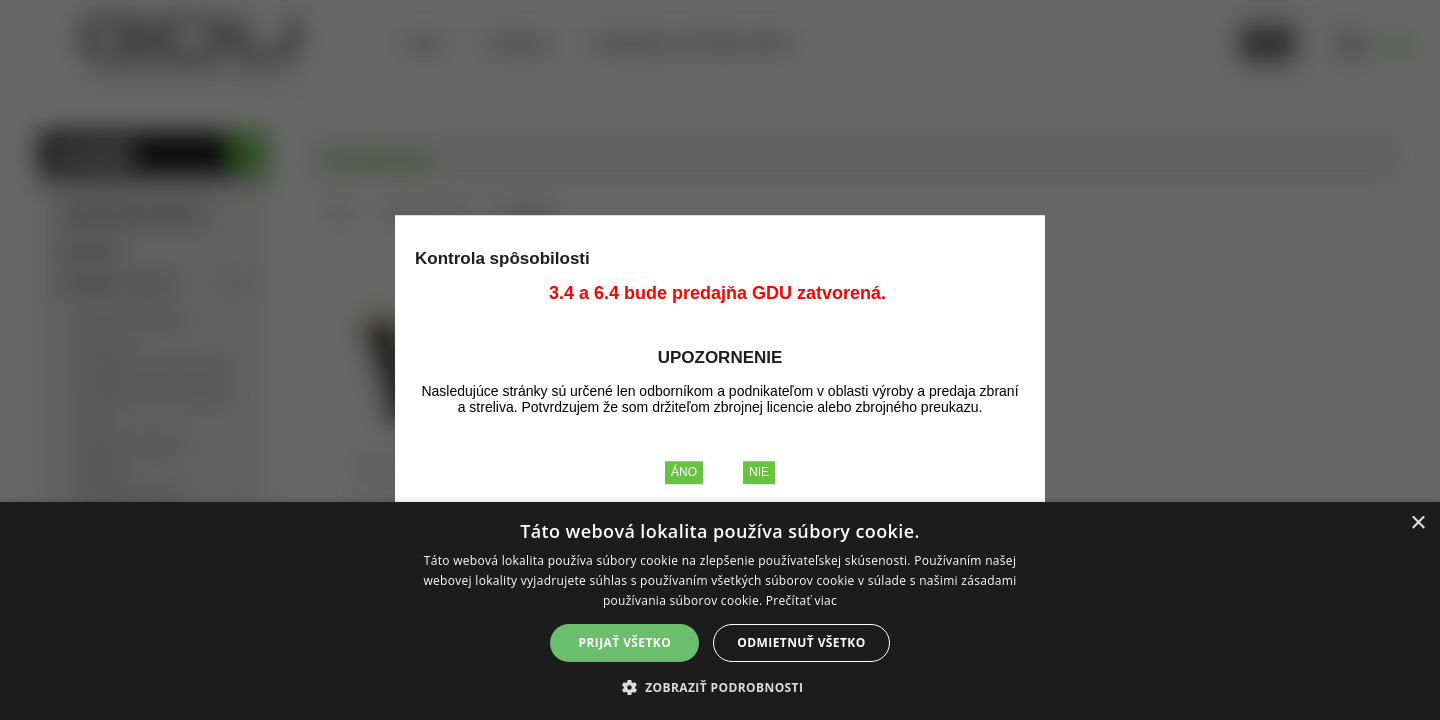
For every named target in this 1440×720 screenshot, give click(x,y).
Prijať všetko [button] (625, 642)
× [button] (1417, 523)
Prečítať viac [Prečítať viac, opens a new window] (801, 600)
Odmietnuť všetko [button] (801, 642)
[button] (720, 686)
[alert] (720, 611)
